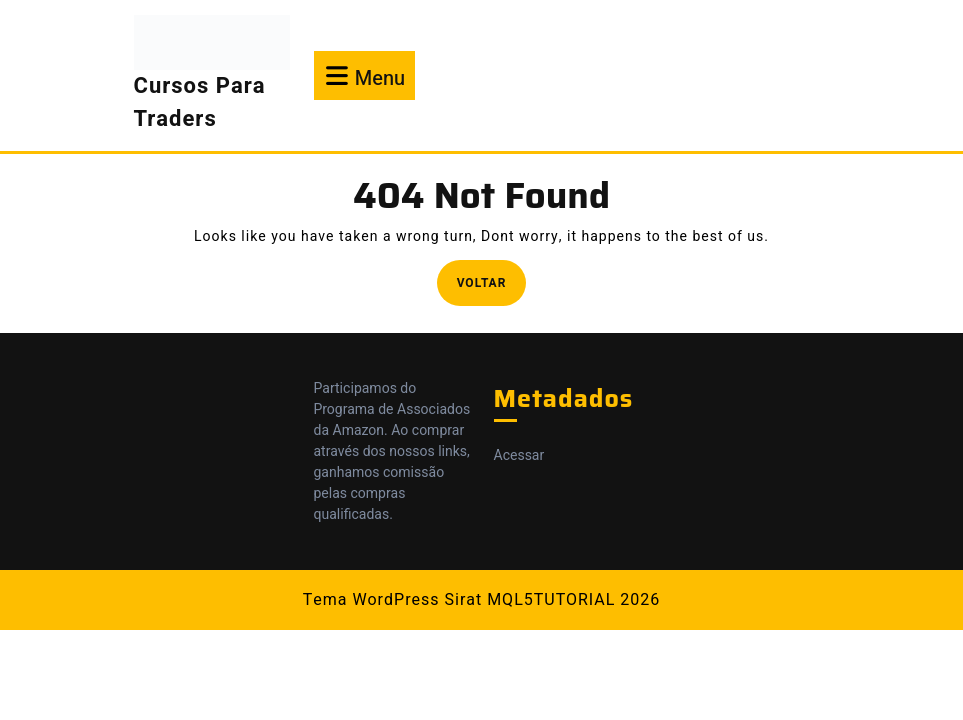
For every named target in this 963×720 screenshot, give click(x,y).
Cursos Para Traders (200, 102)
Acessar (519, 455)
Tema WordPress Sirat (392, 600)
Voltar (492, 281)
